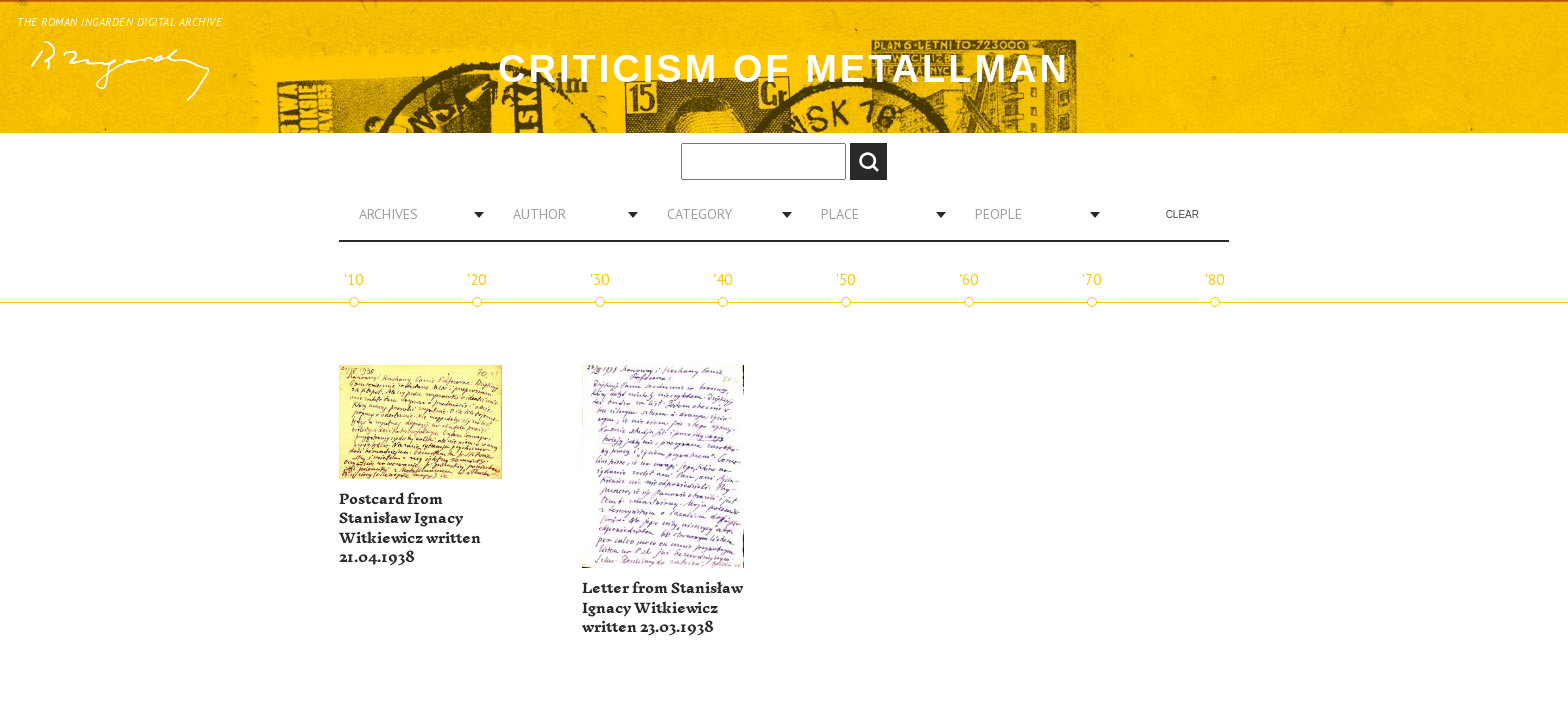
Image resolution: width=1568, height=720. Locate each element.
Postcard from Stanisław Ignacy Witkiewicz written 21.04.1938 (410, 529)
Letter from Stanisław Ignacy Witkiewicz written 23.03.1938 (662, 608)
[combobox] (414, 214)
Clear (1182, 214)
